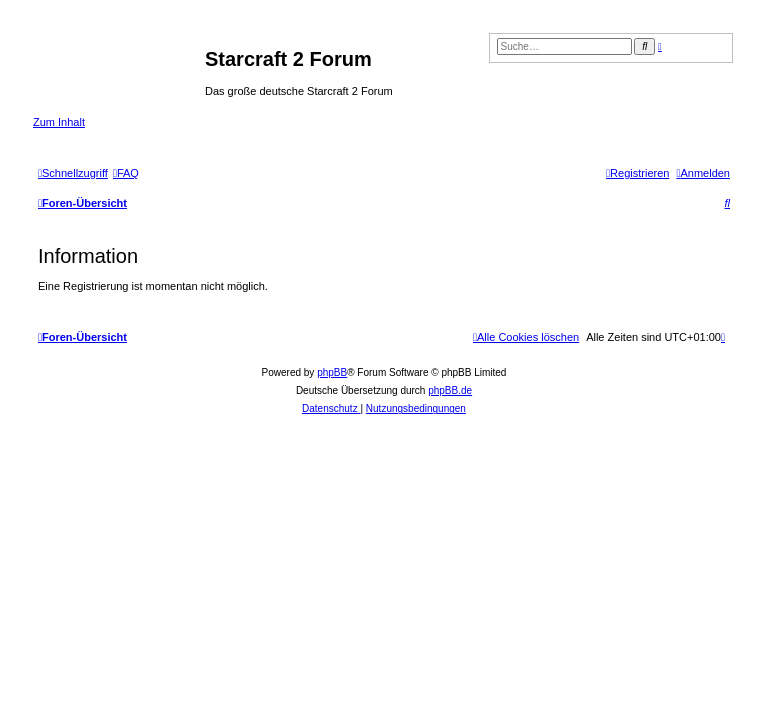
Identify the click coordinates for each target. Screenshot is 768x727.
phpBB (332, 372)
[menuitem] (126, 173)
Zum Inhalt (59, 122)
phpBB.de (450, 390)
